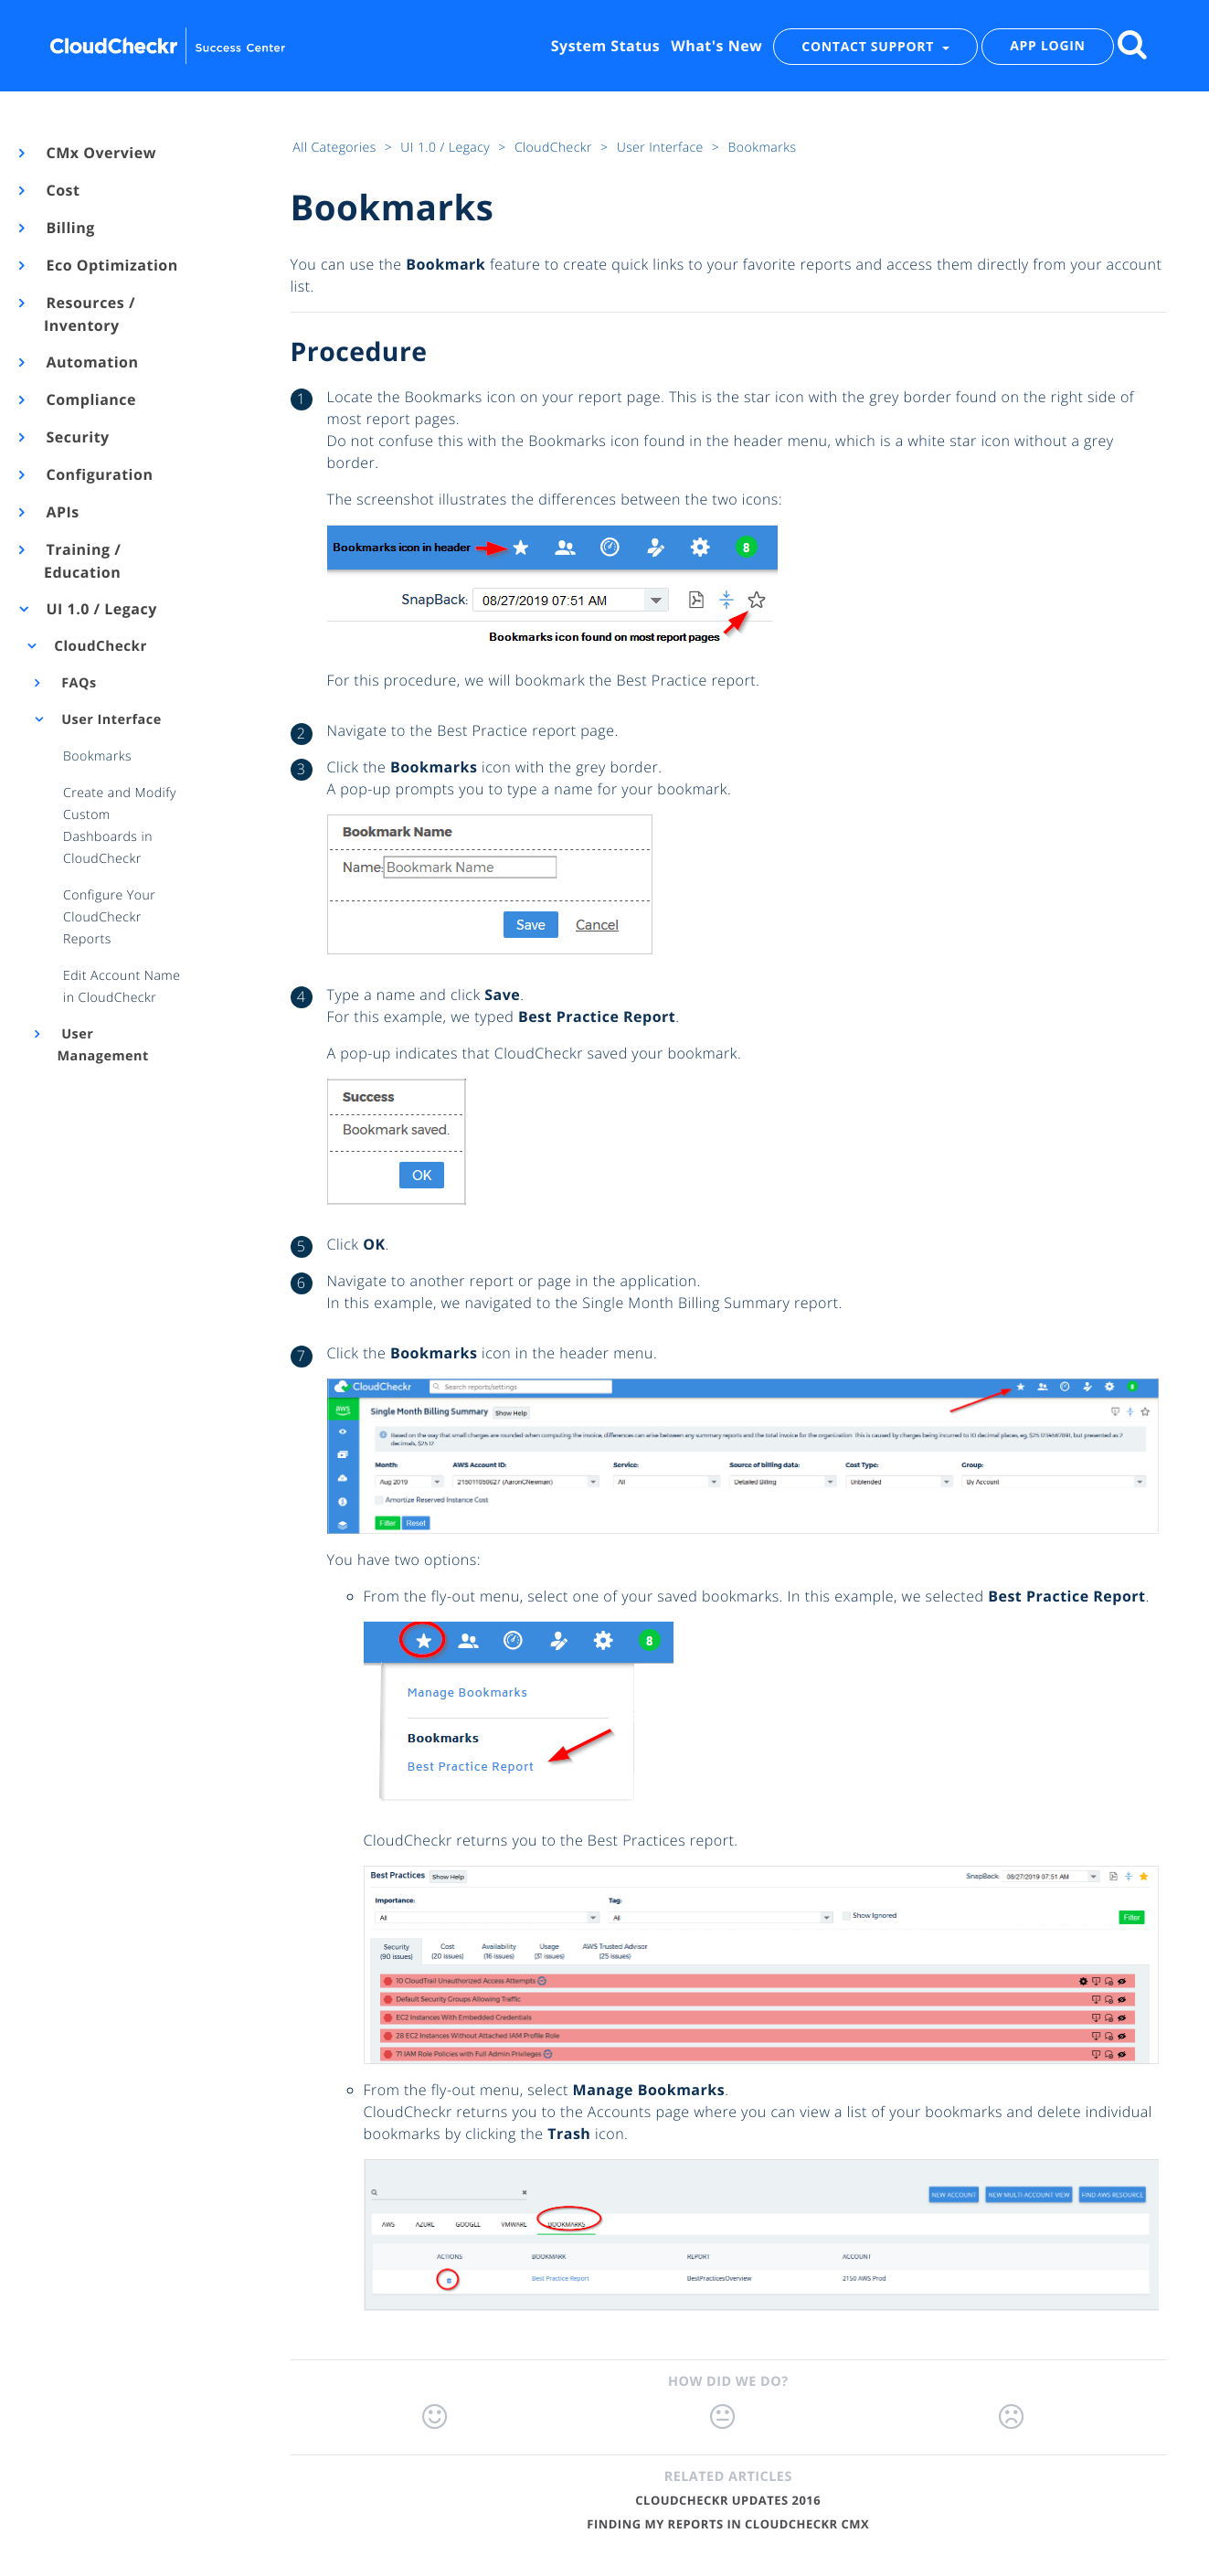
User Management (102, 1045)
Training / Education (82, 560)
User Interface (110, 720)
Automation (91, 362)
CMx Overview (100, 153)
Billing (69, 228)
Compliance (90, 399)
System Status (605, 46)
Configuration (98, 474)
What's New (716, 46)
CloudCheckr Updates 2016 (728, 2500)
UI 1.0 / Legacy (100, 609)
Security (77, 437)
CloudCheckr (99, 646)
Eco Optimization (111, 265)
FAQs (77, 683)
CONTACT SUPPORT (869, 46)
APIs (62, 512)
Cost (62, 190)
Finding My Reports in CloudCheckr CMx (728, 2524)
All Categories (335, 147)
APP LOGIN (1047, 46)
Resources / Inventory (89, 314)
